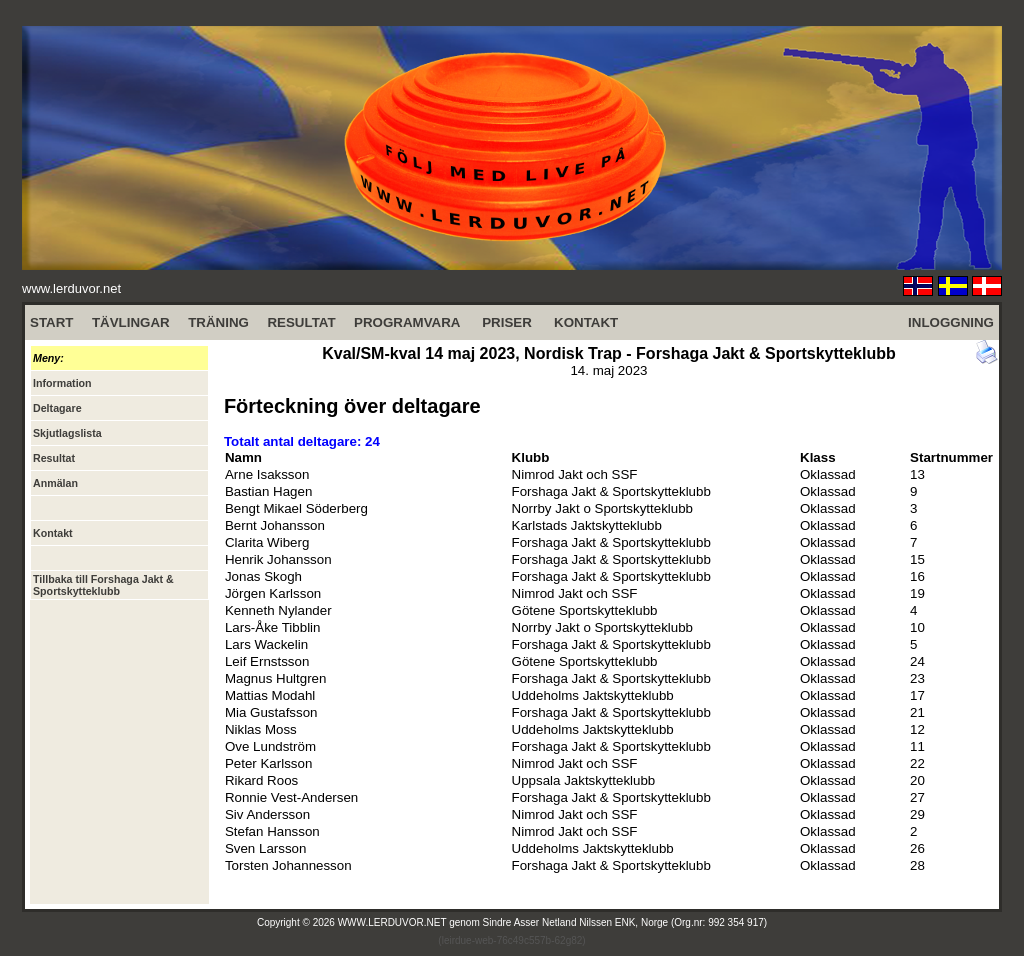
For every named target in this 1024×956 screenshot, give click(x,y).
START (51, 322)
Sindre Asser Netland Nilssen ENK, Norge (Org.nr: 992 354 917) (625, 922)
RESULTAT (301, 322)
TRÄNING (218, 322)
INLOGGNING (951, 322)
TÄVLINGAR (131, 322)
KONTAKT (586, 322)
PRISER (507, 322)
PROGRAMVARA (407, 322)
